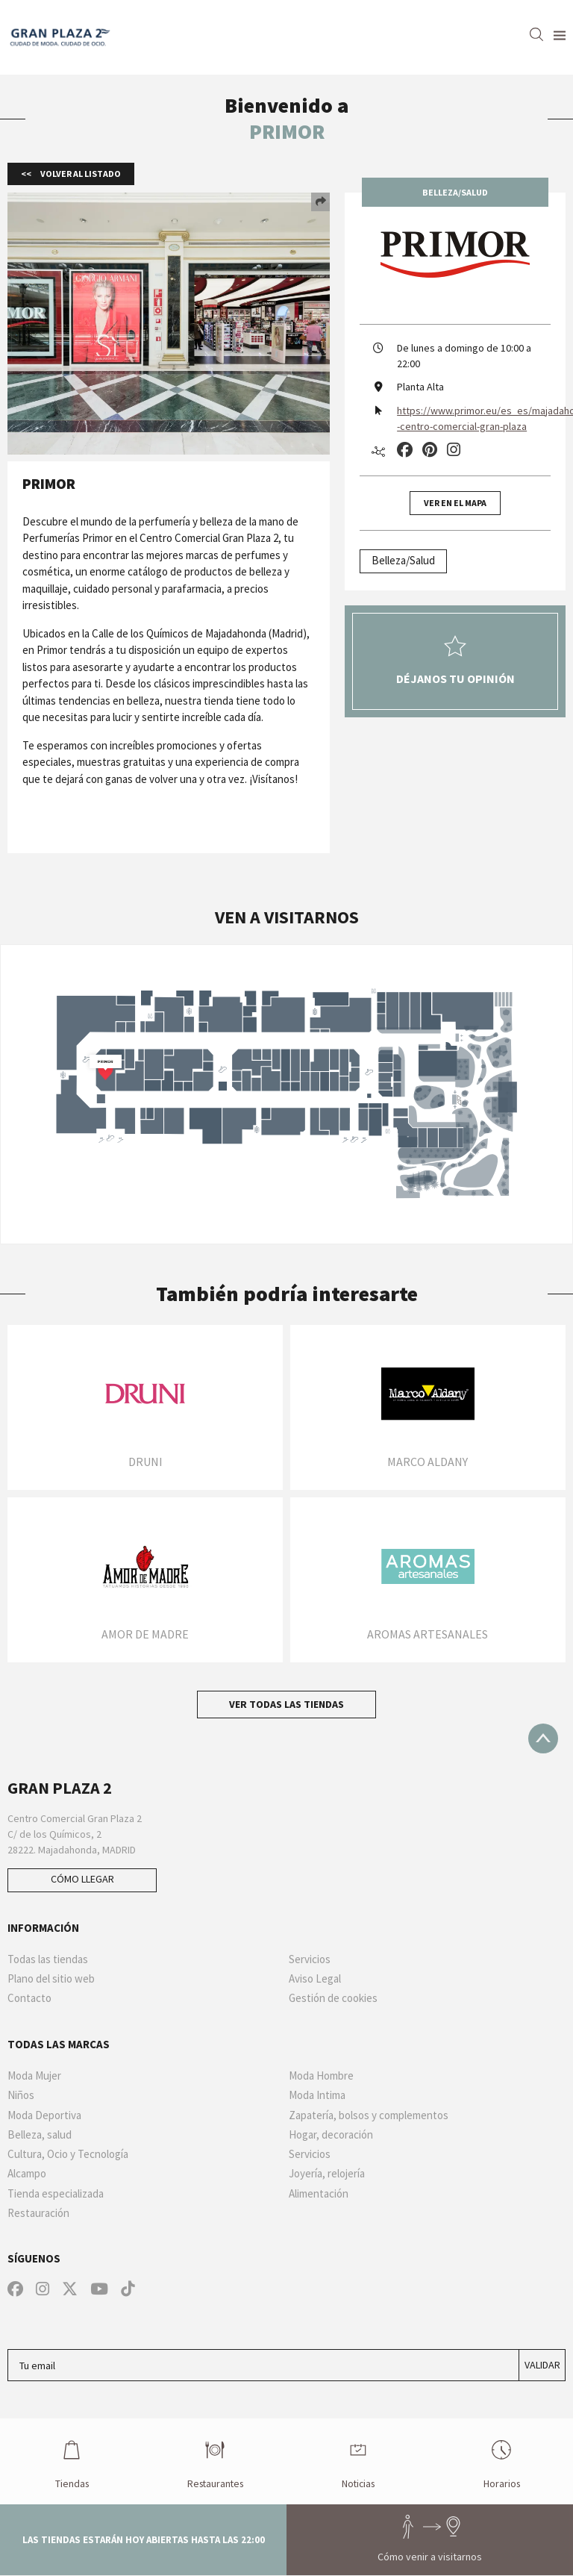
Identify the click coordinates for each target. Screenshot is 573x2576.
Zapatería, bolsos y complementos (368, 2115)
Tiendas (71, 2460)
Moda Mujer (34, 2076)
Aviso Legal (315, 1979)
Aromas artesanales (427, 1634)
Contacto (29, 1998)
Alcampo (26, 2173)
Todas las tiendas (47, 1959)
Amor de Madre (145, 1634)
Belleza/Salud (403, 560)
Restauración (38, 2213)
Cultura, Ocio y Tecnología (67, 2154)
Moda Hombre (321, 2076)
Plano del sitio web (51, 1979)
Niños (20, 2095)
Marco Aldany (427, 1462)
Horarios (502, 2460)
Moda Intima (317, 2095)
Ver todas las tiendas (286, 1704)
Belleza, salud (39, 2135)
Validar (542, 2364)
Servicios (310, 1959)
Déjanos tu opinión (455, 660)
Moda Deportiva (44, 2115)
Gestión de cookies (333, 1998)
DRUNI (145, 1462)
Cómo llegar (82, 1879)
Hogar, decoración (331, 2135)
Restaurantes (215, 2460)
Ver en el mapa (455, 502)
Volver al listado (80, 173)
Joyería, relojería (327, 2173)
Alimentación (318, 2194)
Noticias (358, 2460)
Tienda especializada (55, 2194)
